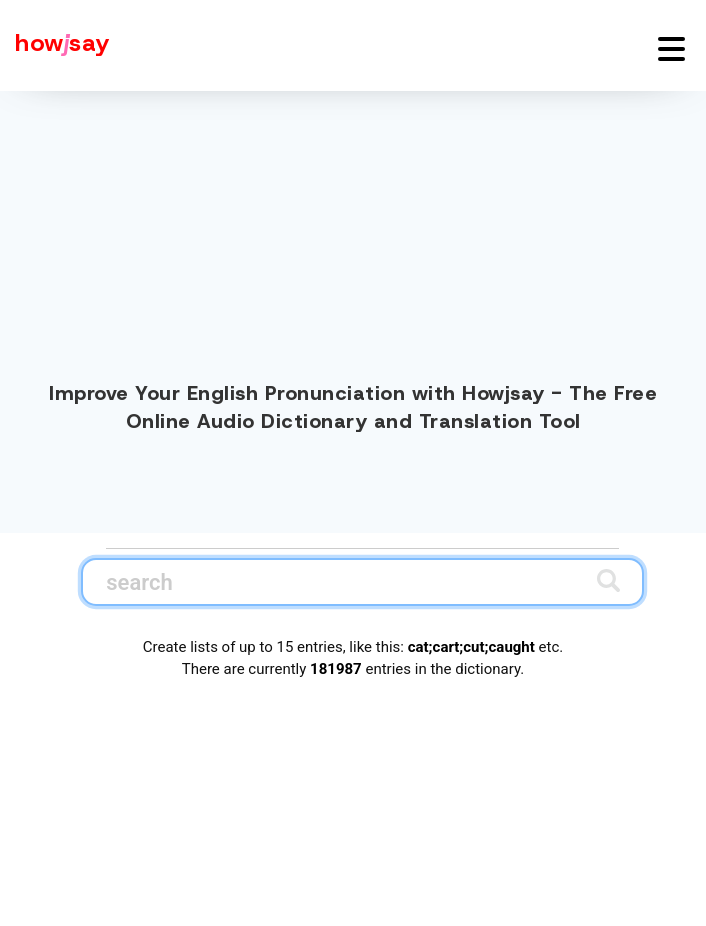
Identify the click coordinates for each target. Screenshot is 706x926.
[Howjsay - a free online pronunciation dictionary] (55, 45)
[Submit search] (608, 580)
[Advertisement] (353, 232)
